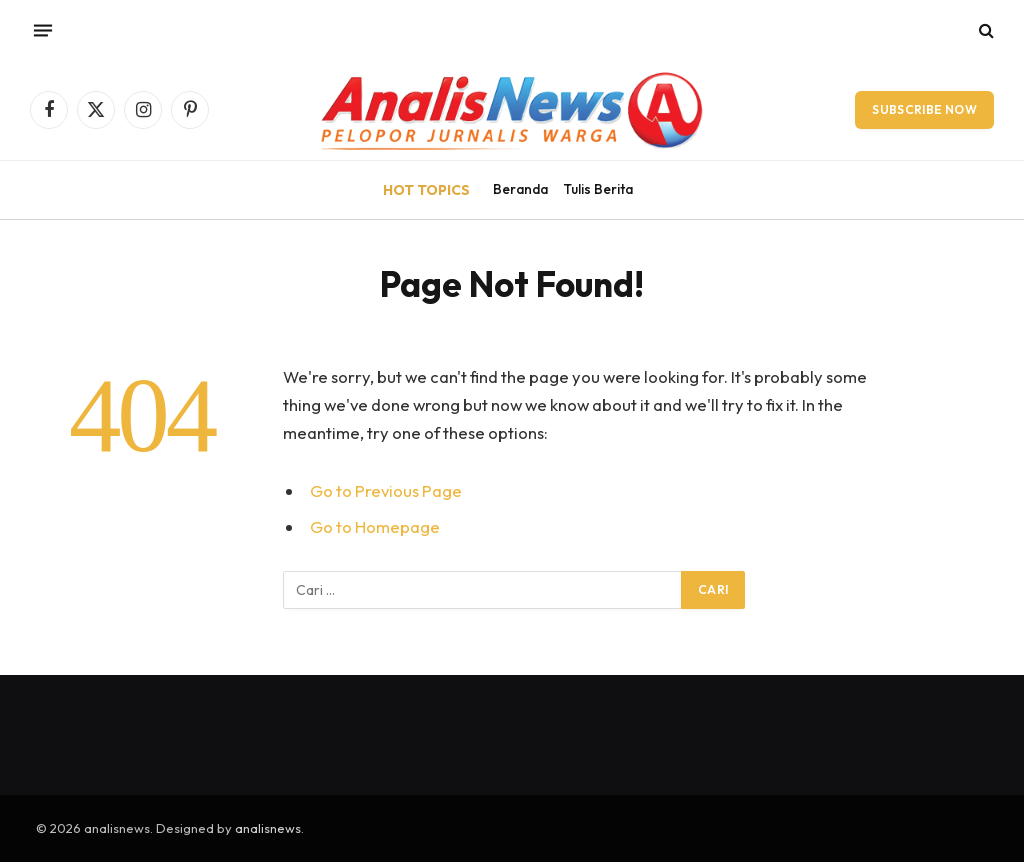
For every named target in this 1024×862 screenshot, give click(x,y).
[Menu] (43, 30)
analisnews (268, 828)
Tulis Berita (598, 189)
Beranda (520, 189)
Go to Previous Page (386, 490)
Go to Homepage (375, 526)
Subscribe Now (924, 109)
